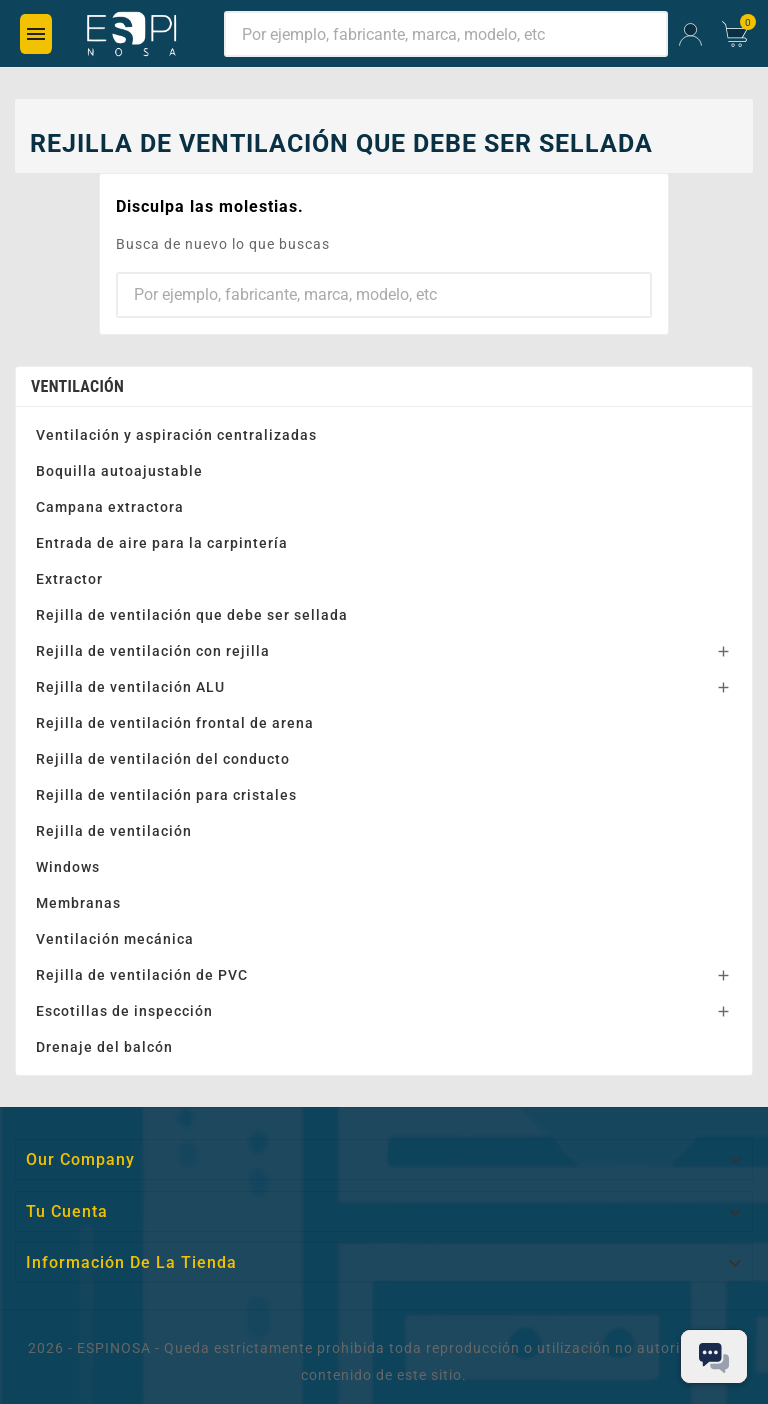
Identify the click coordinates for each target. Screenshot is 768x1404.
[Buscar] (446, 34)
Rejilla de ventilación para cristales (166, 795)
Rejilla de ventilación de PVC (142, 975)
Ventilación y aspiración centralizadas (176, 435)
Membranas (78, 903)
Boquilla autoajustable (119, 471)
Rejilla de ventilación (114, 831)
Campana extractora (110, 507)
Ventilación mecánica (115, 939)
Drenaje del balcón (104, 1047)
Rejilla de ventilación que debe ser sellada (192, 615)
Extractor (69, 579)
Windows (68, 867)
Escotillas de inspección (124, 1011)
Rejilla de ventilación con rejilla (153, 651)
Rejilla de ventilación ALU (130, 687)
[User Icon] (690, 34)
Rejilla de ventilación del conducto (163, 759)
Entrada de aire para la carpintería (162, 543)
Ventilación (77, 386)
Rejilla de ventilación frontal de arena (175, 723)
